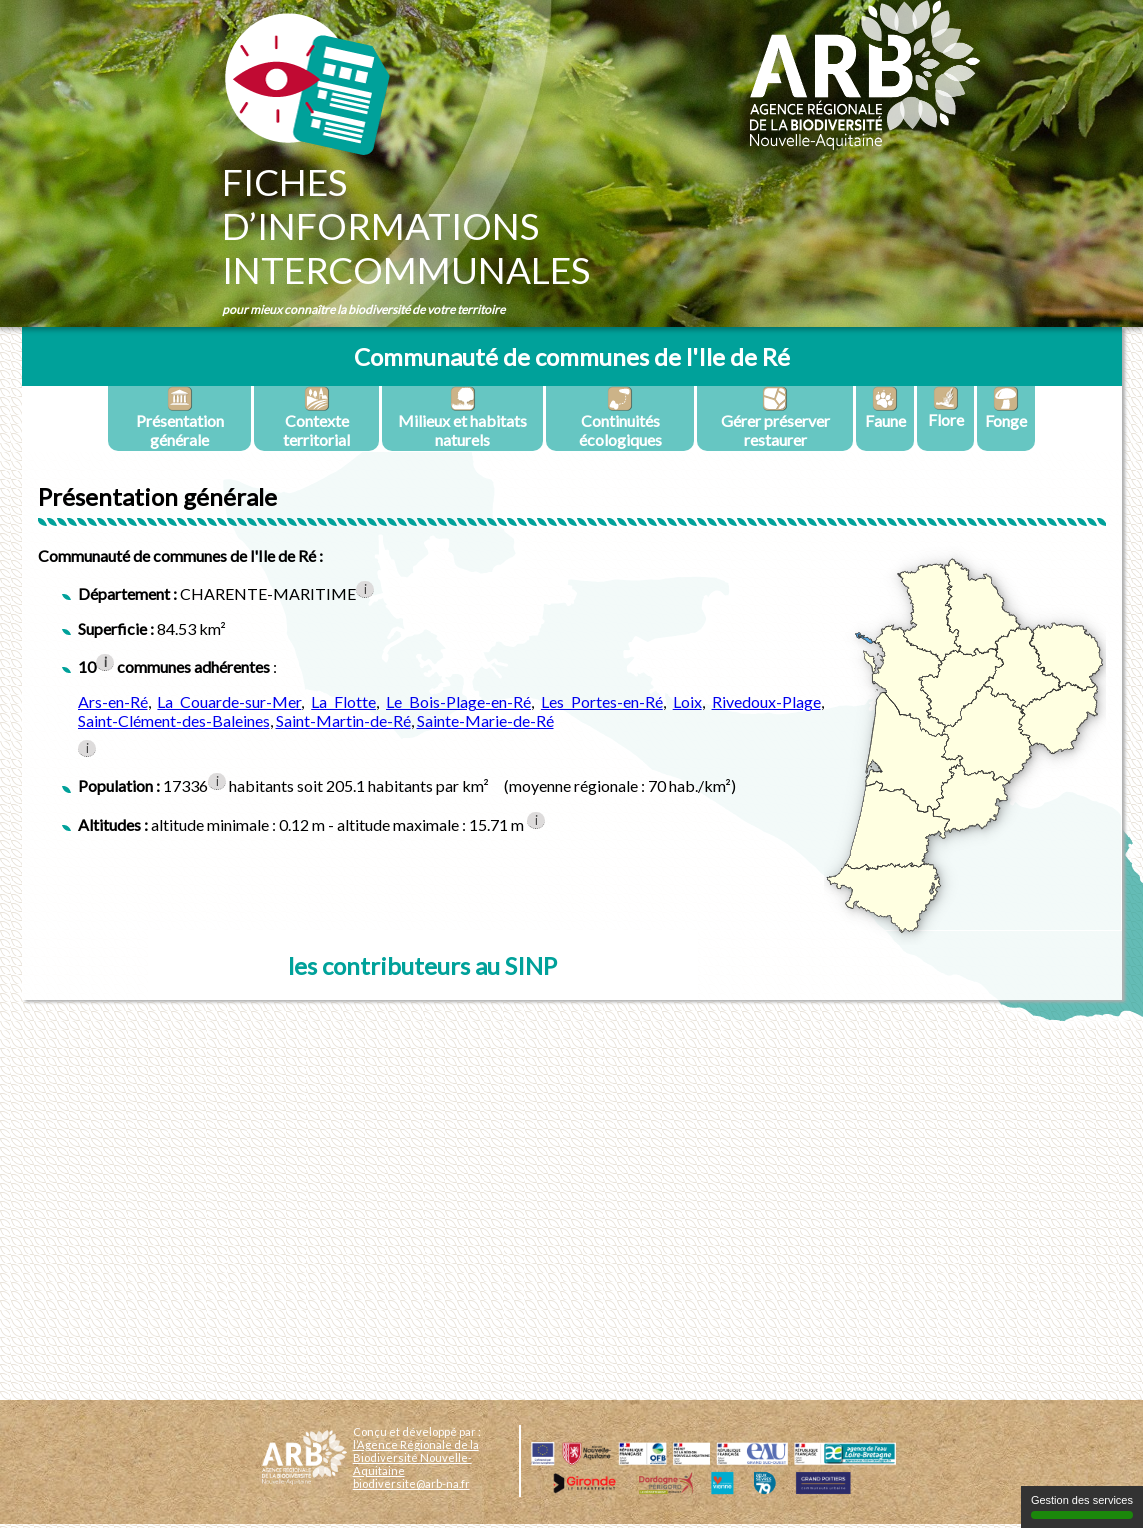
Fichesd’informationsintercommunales (406, 226)
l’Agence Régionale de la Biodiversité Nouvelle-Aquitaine (416, 1457)
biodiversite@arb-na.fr (411, 1483)
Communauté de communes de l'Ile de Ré (572, 356)
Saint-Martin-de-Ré (343, 720)
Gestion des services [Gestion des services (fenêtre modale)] (1082, 1506)
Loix (687, 701)
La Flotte (343, 701)
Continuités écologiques (620, 417)
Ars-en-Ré (113, 701)
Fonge (1006, 408)
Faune (885, 408)
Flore (946, 407)
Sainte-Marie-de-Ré (485, 720)
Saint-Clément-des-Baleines (174, 720)
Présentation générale (180, 417)
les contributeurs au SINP (422, 965)
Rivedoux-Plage (766, 701)
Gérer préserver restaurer (775, 417)
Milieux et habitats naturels (462, 417)
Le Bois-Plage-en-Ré (458, 701)
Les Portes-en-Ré (602, 701)
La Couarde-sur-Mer (229, 701)
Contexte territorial (316, 417)
